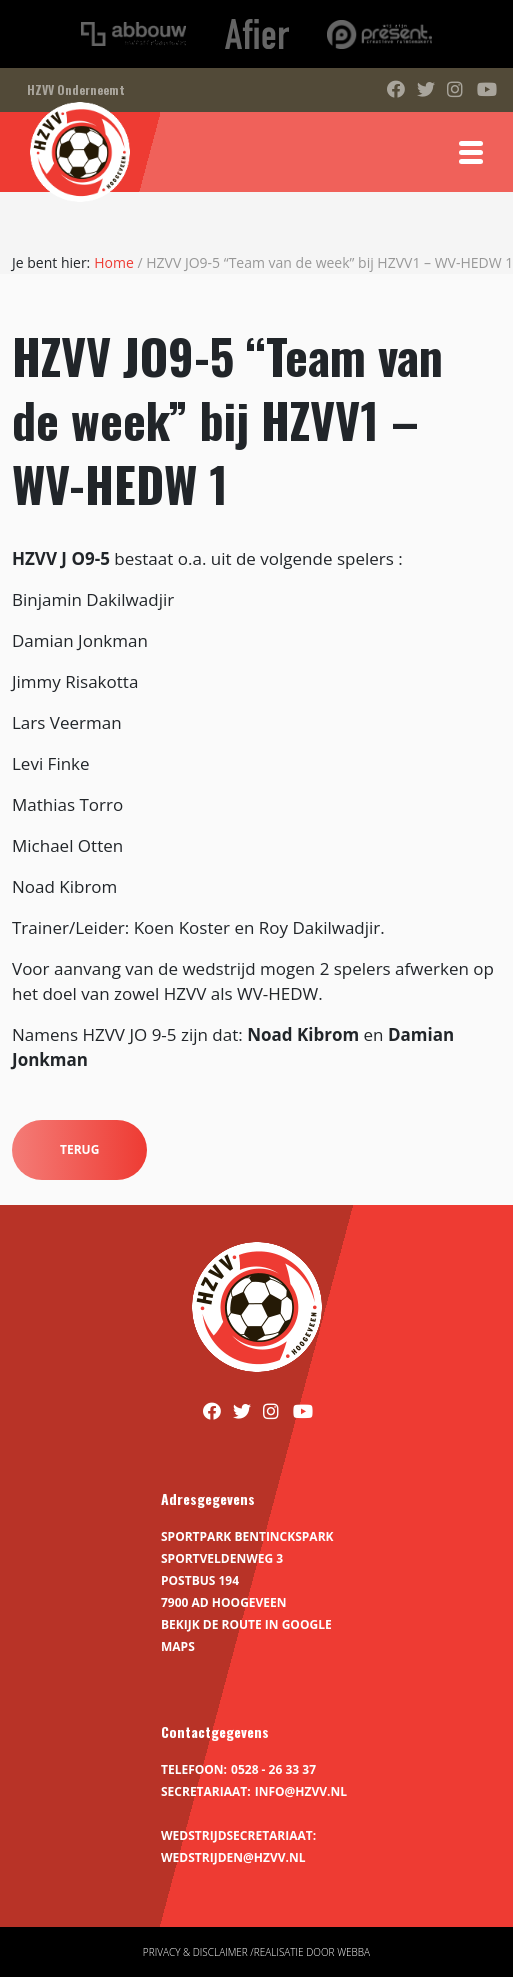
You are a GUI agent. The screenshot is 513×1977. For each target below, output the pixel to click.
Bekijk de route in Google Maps (246, 1635)
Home (114, 262)
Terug (79, 1149)
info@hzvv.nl (301, 1791)
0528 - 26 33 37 (273, 1769)
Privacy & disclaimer (195, 1952)
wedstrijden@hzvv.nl (233, 1857)
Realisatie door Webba (312, 1952)
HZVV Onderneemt (76, 89)
